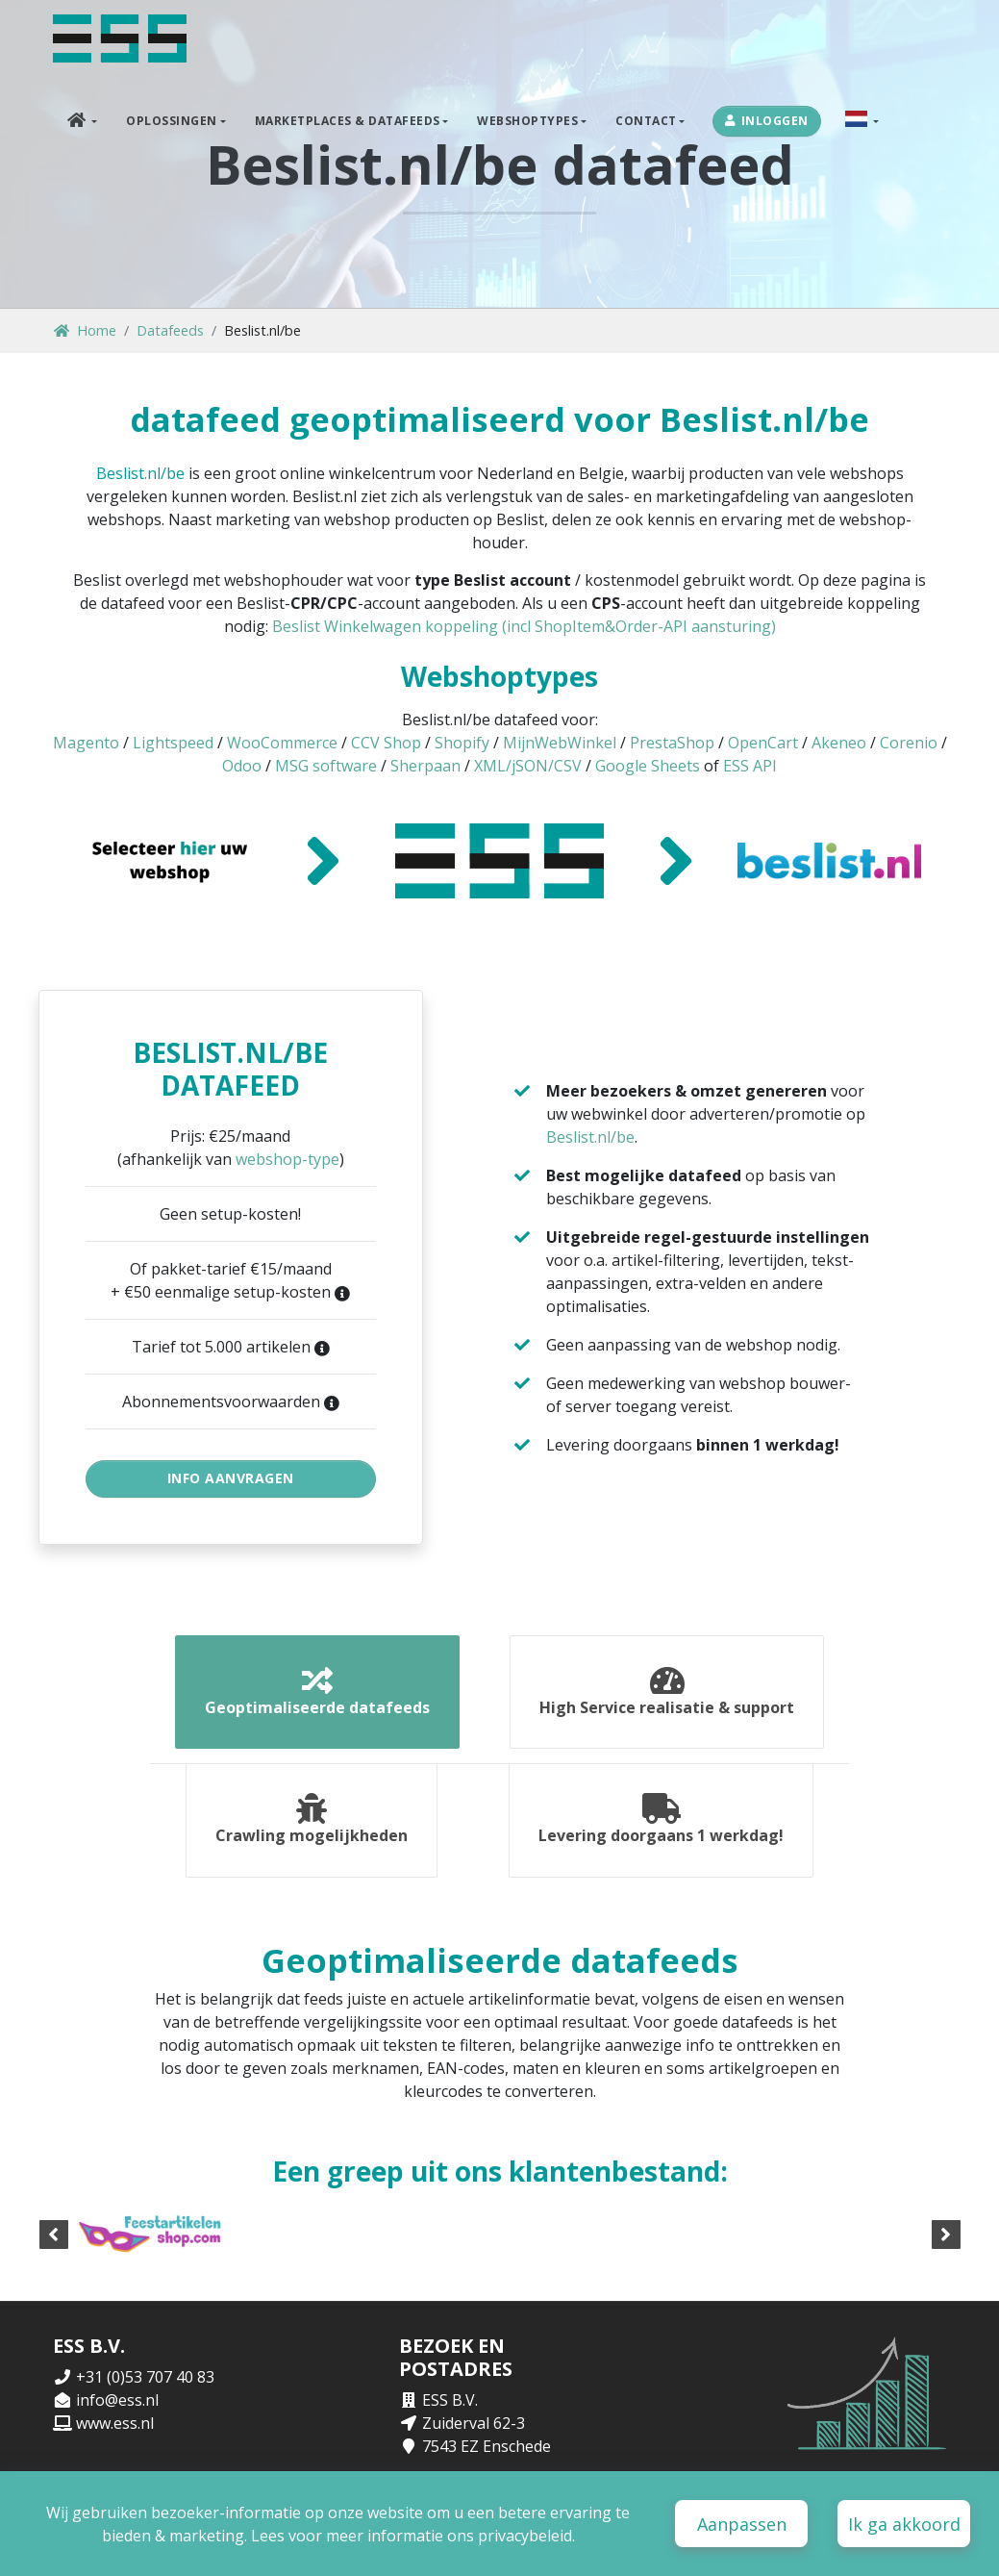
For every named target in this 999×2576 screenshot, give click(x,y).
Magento (86, 742)
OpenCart (763, 742)
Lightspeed (173, 742)
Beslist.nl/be (140, 473)
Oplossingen (171, 121)
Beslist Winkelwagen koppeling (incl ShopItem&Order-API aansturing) (524, 626)
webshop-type (287, 1159)
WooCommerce (282, 742)
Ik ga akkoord (904, 2524)
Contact (646, 121)
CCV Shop (386, 742)
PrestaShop (672, 742)
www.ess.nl (115, 2429)
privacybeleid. (526, 2535)
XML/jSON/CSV (528, 765)
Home (85, 330)
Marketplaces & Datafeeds (347, 121)
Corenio (908, 742)
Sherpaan (425, 765)
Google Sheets (647, 765)
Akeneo (839, 742)
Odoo (242, 765)
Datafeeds (170, 330)
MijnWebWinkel (559, 742)
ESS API (750, 765)
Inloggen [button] (767, 121)
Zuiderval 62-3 (473, 2429)
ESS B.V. (450, 2406)
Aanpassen (742, 2524)
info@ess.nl (117, 2406)
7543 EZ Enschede (486, 2452)
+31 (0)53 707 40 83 (145, 2383)
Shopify (462, 742)
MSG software (326, 765)
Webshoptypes (527, 121)
